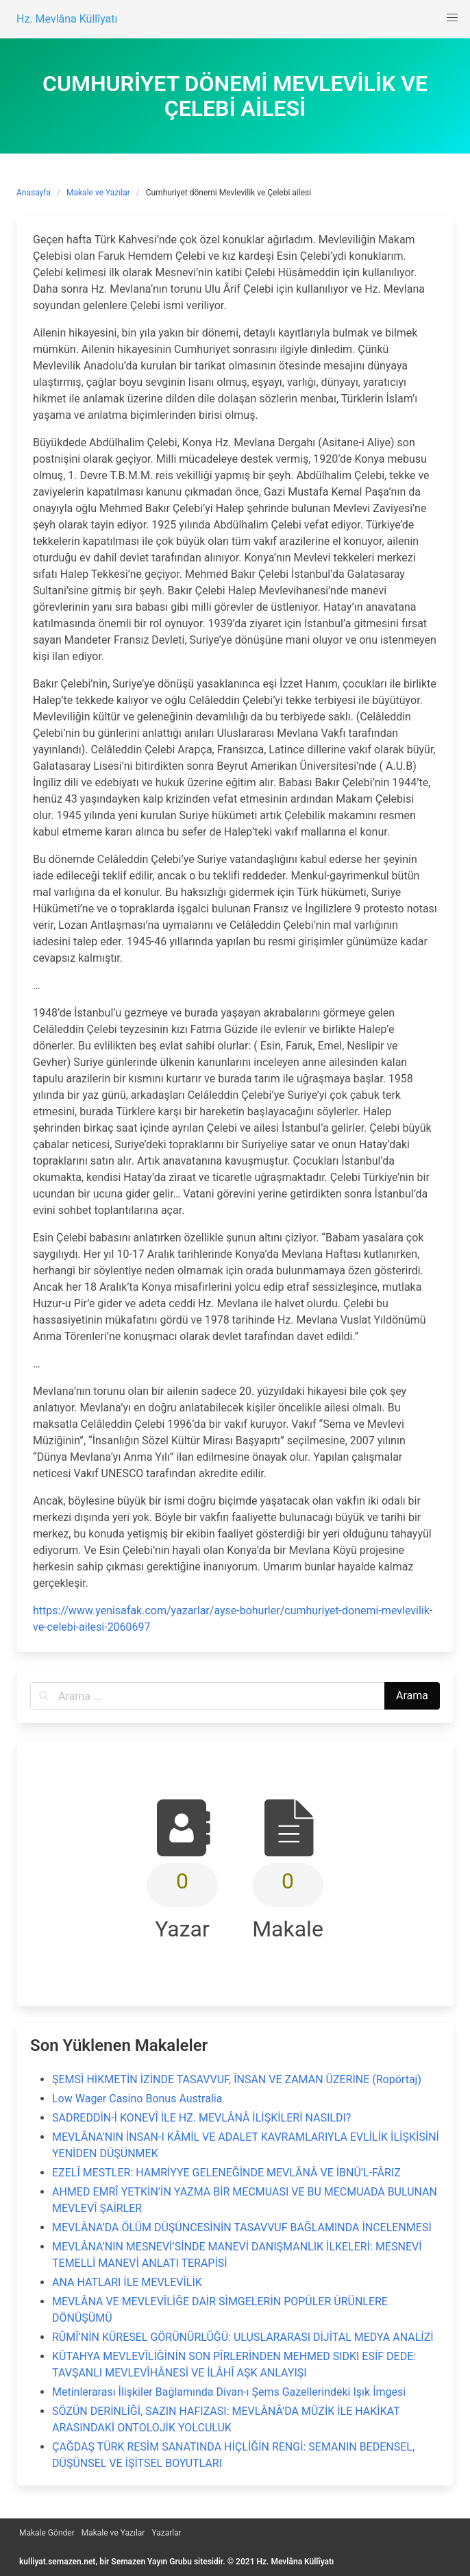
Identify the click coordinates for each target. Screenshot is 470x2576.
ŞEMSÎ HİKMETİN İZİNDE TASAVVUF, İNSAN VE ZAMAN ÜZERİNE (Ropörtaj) (236, 2079)
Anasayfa (33, 192)
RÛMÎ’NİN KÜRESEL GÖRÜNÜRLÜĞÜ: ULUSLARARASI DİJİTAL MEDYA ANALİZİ (243, 2337)
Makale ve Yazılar (98, 192)
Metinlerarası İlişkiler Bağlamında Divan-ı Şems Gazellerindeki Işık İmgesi (229, 2391)
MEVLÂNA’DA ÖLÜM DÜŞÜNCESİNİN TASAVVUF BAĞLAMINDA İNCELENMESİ (242, 2227)
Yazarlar (166, 2533)
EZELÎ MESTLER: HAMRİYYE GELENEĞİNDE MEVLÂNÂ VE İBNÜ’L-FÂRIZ (226, 2172)
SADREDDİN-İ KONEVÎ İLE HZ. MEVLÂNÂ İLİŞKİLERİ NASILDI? (201, 2117)
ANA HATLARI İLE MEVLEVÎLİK (127, 2282)
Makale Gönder (47, 2533)
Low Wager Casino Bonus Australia (137, 2098)
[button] (452, 18)
